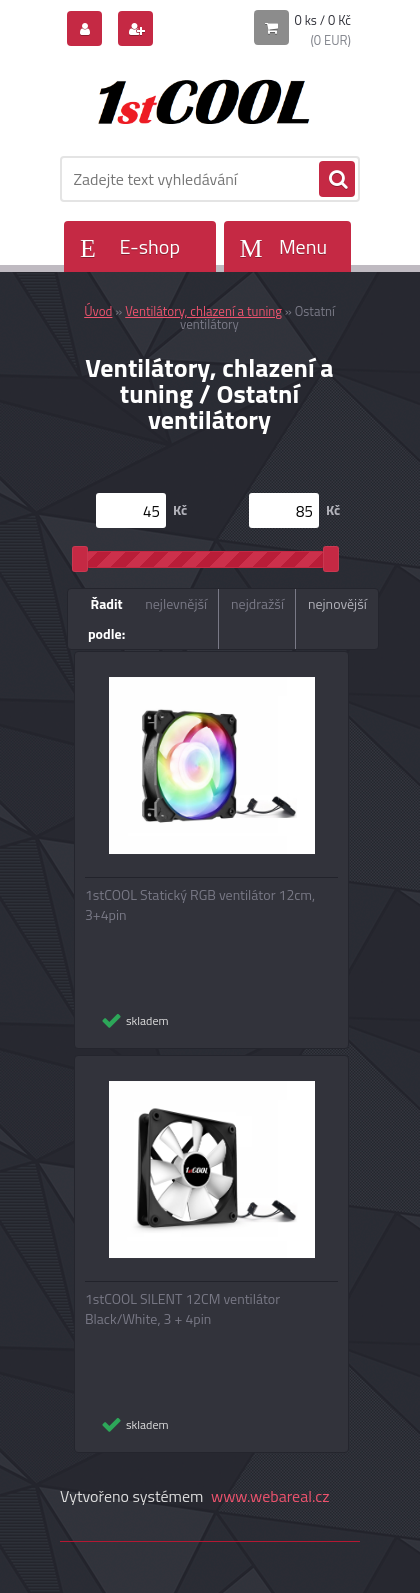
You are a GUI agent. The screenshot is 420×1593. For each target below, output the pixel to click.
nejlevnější (176, 603)
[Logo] (197, 98)
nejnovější (337, 603)
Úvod (98, 311)
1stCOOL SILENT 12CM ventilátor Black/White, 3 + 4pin (182, 1309)
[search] (337, 180)
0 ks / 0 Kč (323, 20)
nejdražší (257, 603)
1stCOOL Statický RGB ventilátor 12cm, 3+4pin (200, 905)
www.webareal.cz (270, 1496)
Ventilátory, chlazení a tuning (203, 311)
